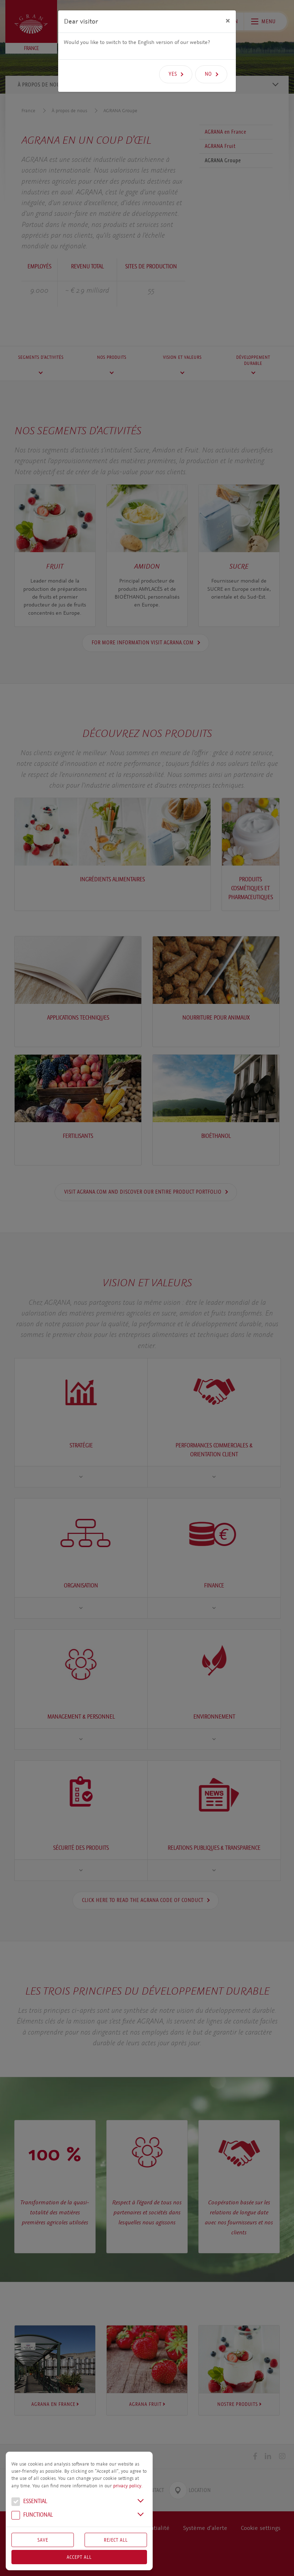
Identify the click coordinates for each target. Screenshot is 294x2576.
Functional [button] (32, 2516)
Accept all (79, 2557)
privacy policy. (127, 2486)
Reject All (116, 2540)
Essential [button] (29, 2502)
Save (42, 2540)
